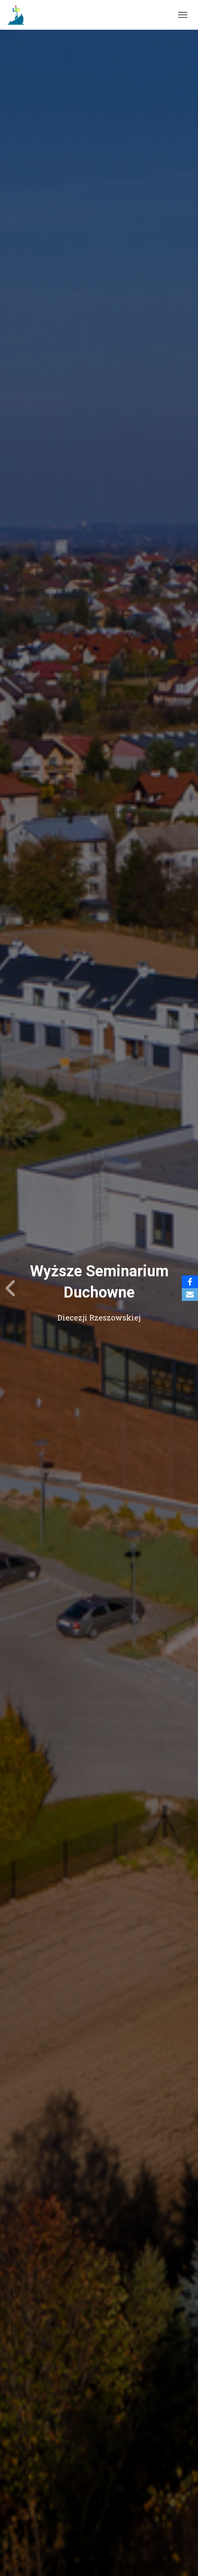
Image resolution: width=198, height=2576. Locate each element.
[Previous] (10, 1288)
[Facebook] (190, 1281)
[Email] (190, 1294)
